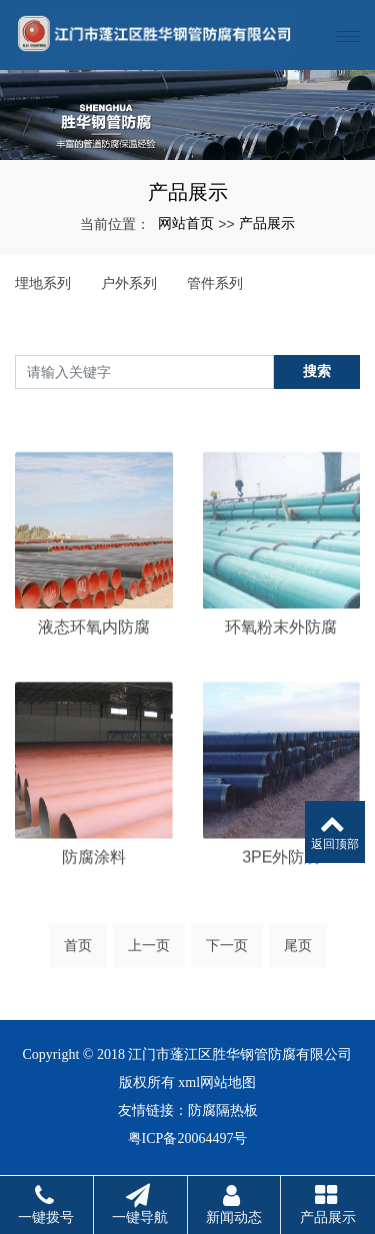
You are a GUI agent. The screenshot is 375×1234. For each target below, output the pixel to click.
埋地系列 (43, 283)
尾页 (298, 951)
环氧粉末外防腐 (281, 667)
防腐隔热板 (223, 1110)
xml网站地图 (217, 1082)
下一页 (227, 951)
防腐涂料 (94, 897)
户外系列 (129, 283)
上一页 (149, 951)
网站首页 (186, 223)
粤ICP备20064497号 (188, 1138)
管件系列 (215, 283)
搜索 (317, 371)
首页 (78, 951)
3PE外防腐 (281, 897)
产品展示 (267, 223)
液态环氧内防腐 (94, 667)
